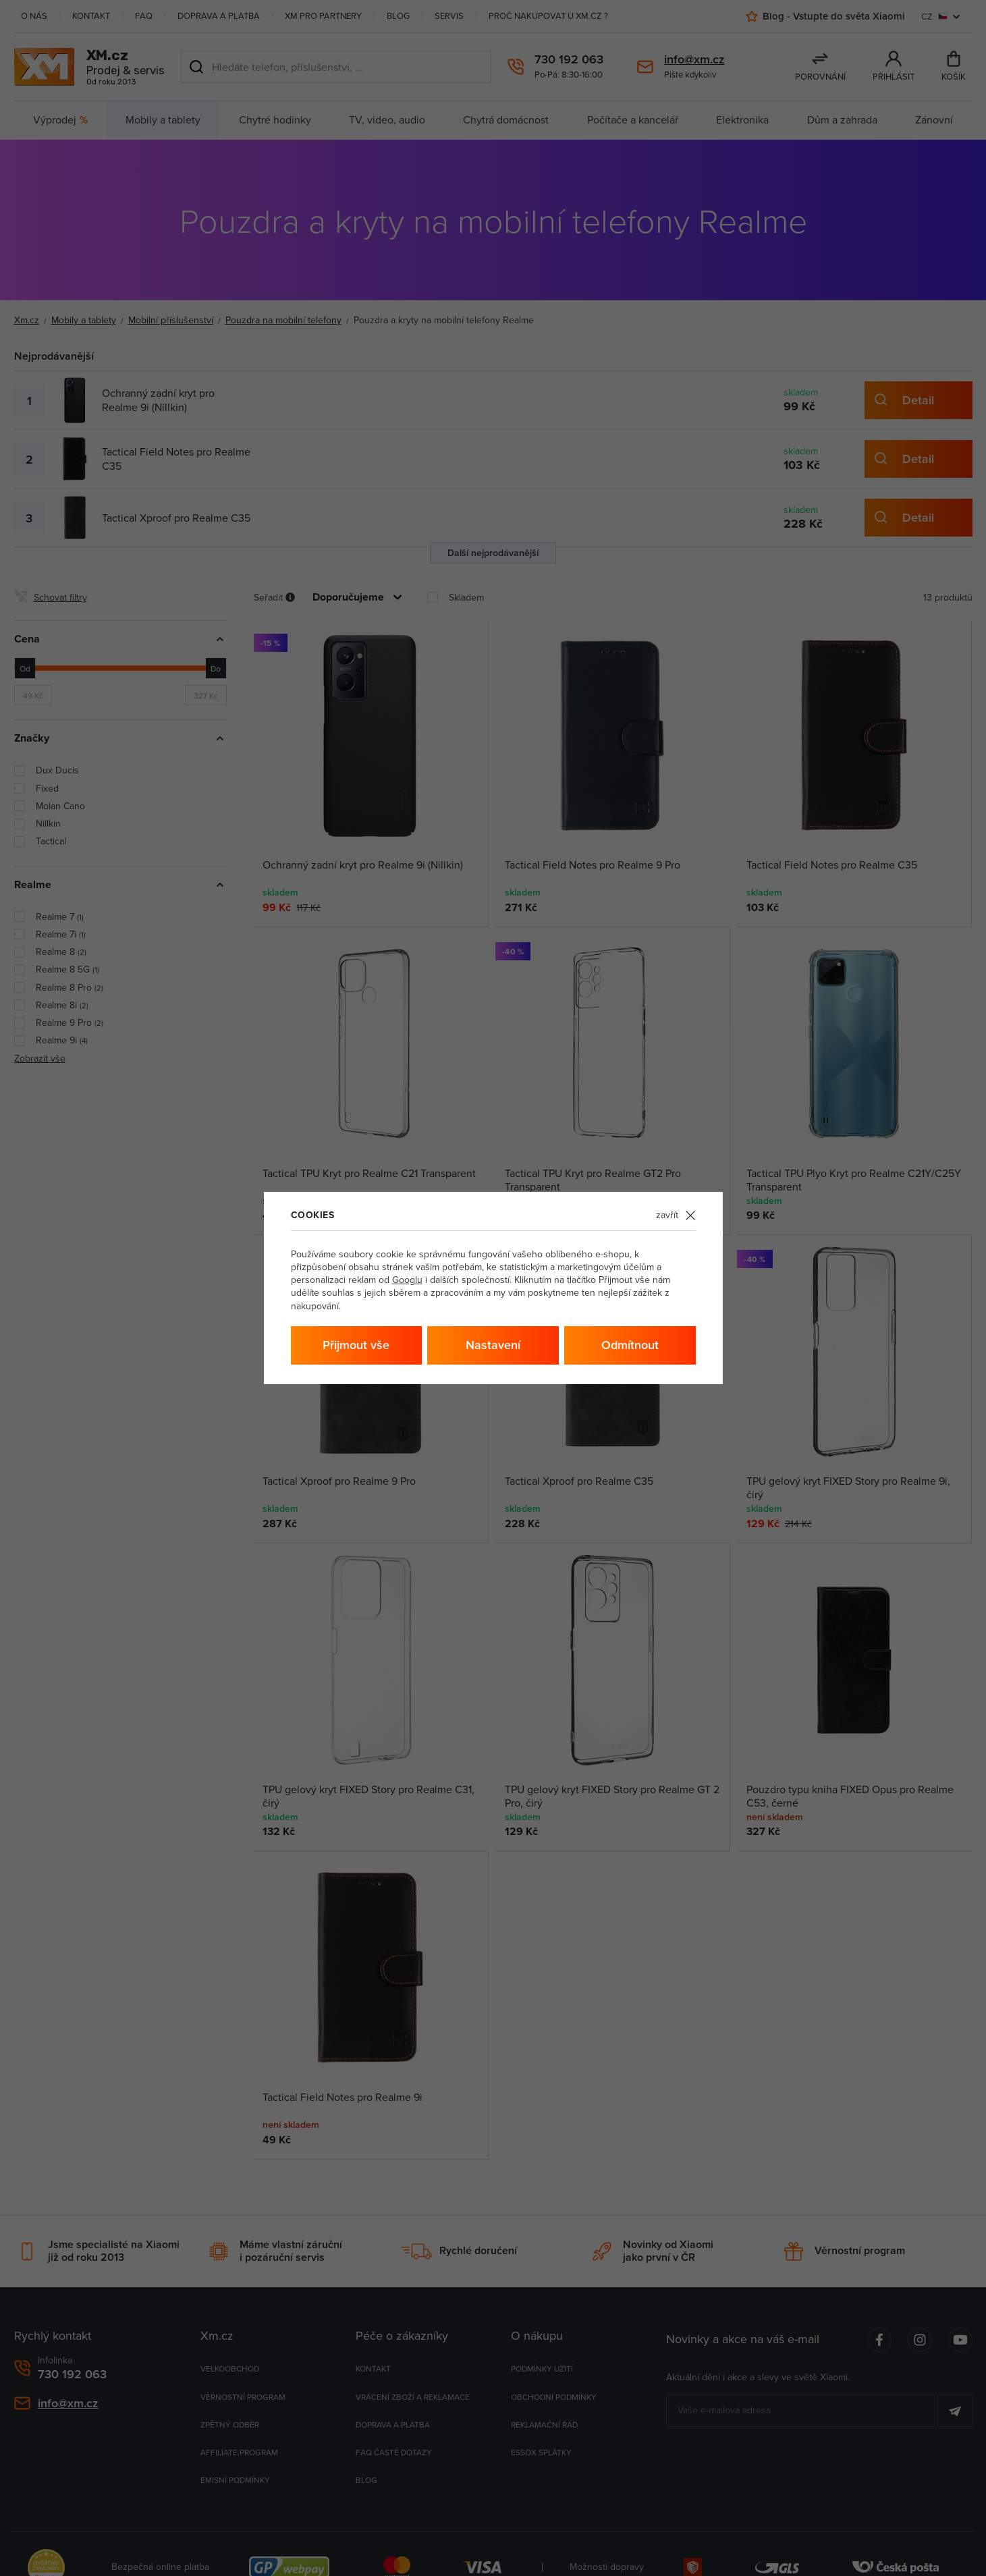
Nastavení (493, 1344)
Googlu (407, 1279)
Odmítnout (630, 1344)
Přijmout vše (356, 1344)
